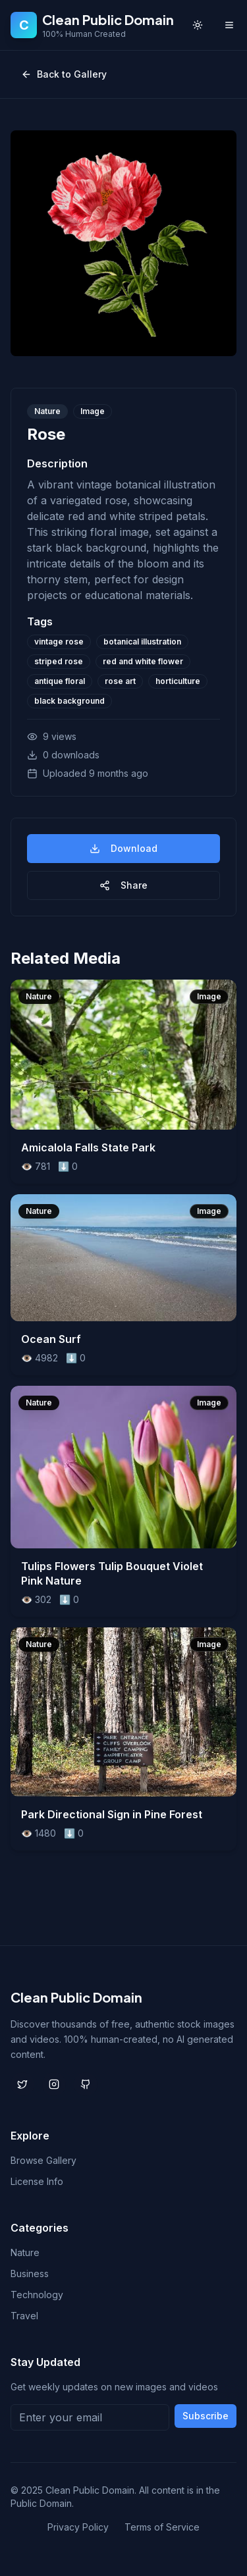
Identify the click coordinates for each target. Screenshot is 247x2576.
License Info (37, 2181)
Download (123, 848)
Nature (25, 2252)
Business (30, 2273)
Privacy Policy (78, 2527)
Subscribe (205, 2415)
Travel (24, 2315)
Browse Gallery (43, 2160)
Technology (37, 2294)
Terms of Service (162, 2527)
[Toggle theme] (197, 25)
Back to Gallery (64, 74)
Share (123, 885)
